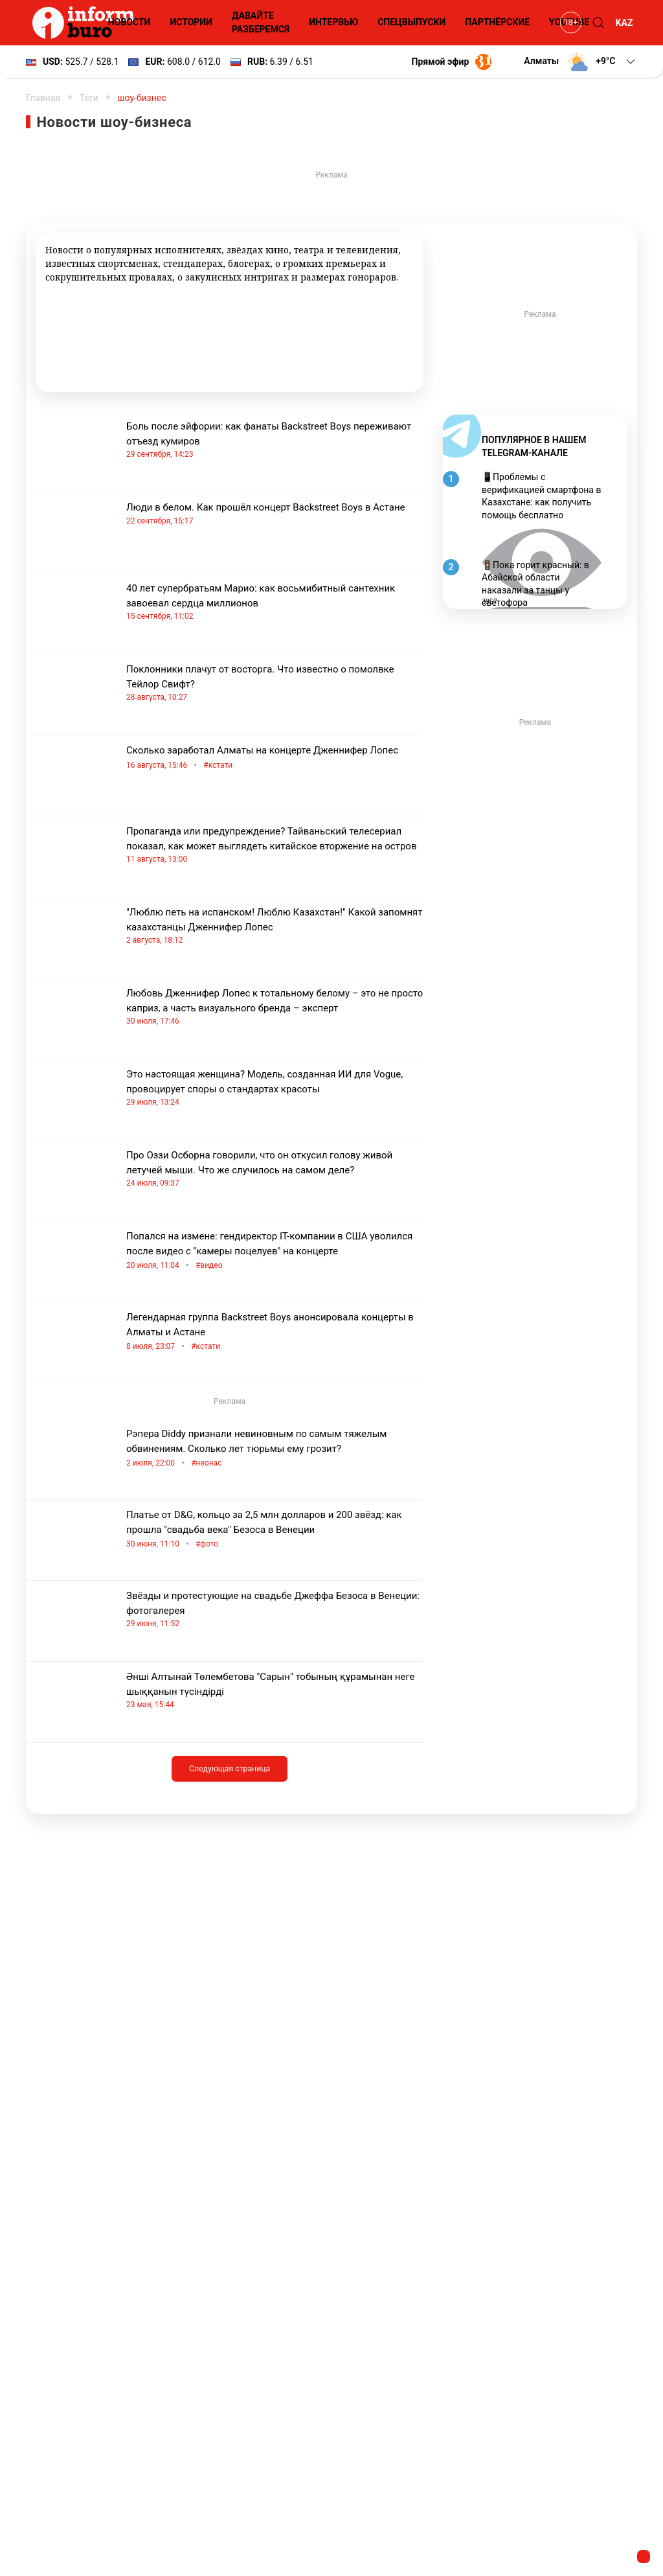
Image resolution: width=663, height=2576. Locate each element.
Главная (43, 98)
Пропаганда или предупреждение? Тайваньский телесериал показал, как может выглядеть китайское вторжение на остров (274, 845)
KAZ (624, 22)
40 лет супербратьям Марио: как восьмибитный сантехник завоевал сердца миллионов (274, 602)
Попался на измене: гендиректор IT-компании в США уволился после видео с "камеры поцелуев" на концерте (274, 1251)
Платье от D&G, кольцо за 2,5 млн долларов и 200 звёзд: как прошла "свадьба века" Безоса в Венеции (274, 1530)
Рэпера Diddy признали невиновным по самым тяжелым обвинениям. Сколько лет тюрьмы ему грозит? (274, 1449)
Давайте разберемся (260, 22)
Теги (89, 98)
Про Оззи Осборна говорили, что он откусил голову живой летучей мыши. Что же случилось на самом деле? (274, 1169)
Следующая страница (229, 1768)
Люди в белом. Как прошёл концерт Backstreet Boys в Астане (274, 514)
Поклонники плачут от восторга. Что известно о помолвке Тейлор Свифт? (274, 683)
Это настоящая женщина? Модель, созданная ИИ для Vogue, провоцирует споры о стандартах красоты (274, 1088)
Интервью (333, 22)
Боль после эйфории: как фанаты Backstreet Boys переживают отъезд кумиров (274, 440)
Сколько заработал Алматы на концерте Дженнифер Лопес (274, 758)
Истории (191, 22)
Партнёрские (497, 22)
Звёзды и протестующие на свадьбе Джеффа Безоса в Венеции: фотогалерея (274, 1609)
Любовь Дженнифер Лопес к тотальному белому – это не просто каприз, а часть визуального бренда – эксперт (274, 1007)
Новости (129, 22)
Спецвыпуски (411, 22)
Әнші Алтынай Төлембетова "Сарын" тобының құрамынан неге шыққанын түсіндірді (274, 1690)
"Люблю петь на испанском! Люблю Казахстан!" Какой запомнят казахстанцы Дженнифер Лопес (274, 926)
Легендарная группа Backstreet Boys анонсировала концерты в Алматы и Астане (274, 1332)
